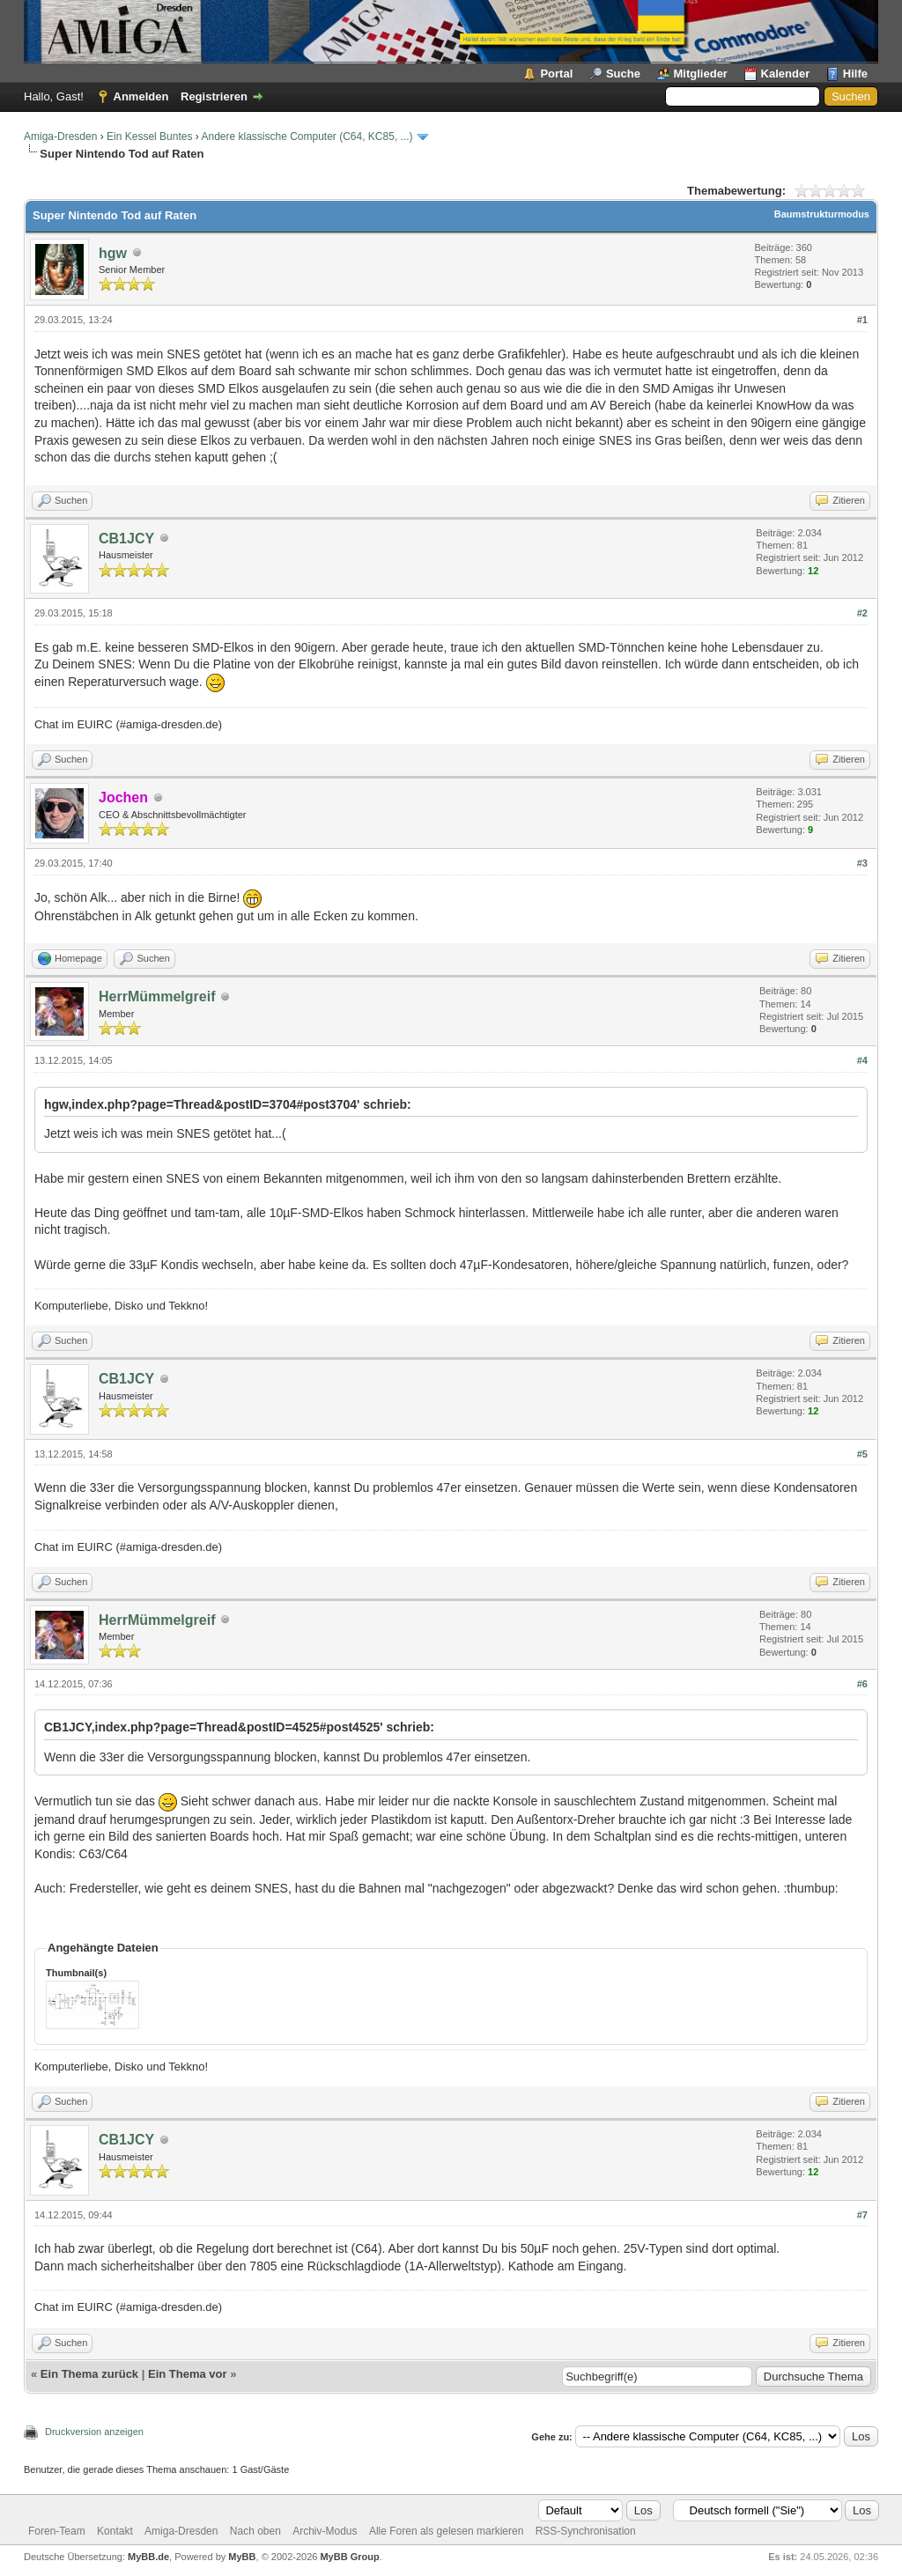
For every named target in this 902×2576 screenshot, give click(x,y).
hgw (113, 253)
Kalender (785, 73)
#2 (862, 613)
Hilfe (855, 73)
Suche (623, 73)
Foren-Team (56, 2531)
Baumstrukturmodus (821, 214)
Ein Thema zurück (89, 2373)
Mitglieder (701, 73)
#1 (862, 319)
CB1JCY (126, 538)
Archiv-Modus (324, 2531)
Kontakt (115, 2531)
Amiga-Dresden (60, 136)
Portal (556, 73)
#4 (862, 1060)
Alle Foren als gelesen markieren (446, 2531)
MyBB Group (349, 2556)
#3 (862, 863)
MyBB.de (148, 2556)
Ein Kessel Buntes (149, 136)
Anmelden (141, 96)
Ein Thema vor (187, 2373)
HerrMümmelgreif (157, 996)
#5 (862, 1454)
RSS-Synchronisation (586, 2531)
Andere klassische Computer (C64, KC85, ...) (306, 136)
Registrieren (214, 96)
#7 (862, 2215)
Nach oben (255, 2531)
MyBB (241, 2556)
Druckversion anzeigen (94, 2431)
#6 (862, 1684)
